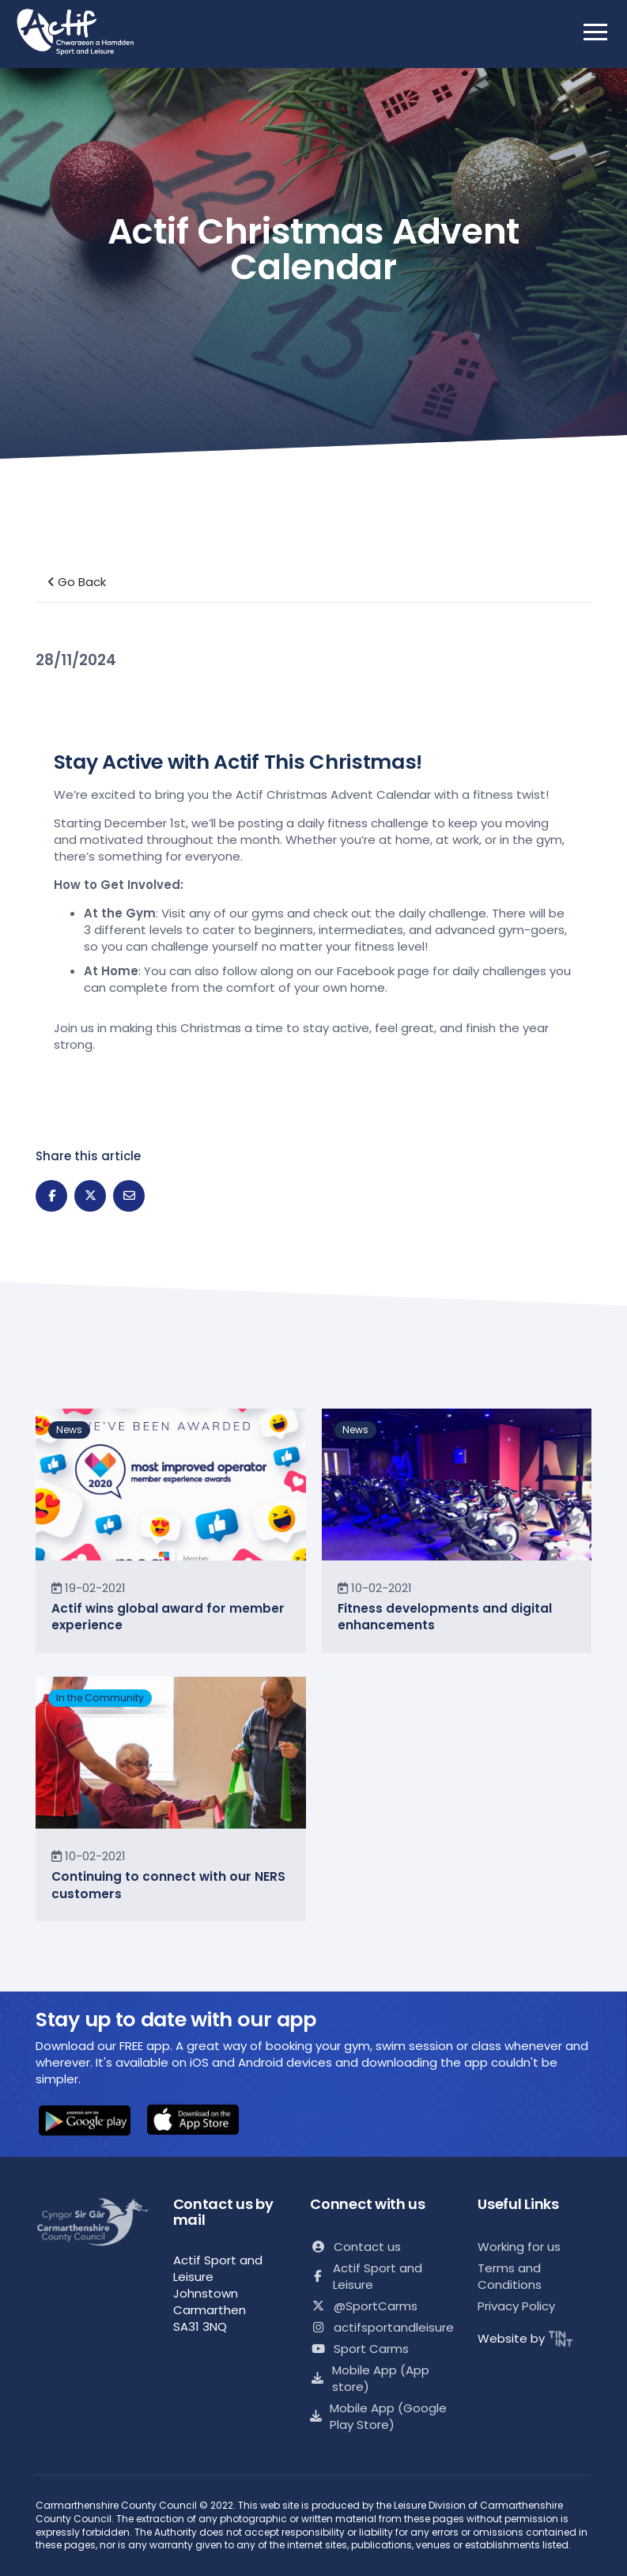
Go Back (76, 581)
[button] (85, 2122)
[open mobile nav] (595, 31)
